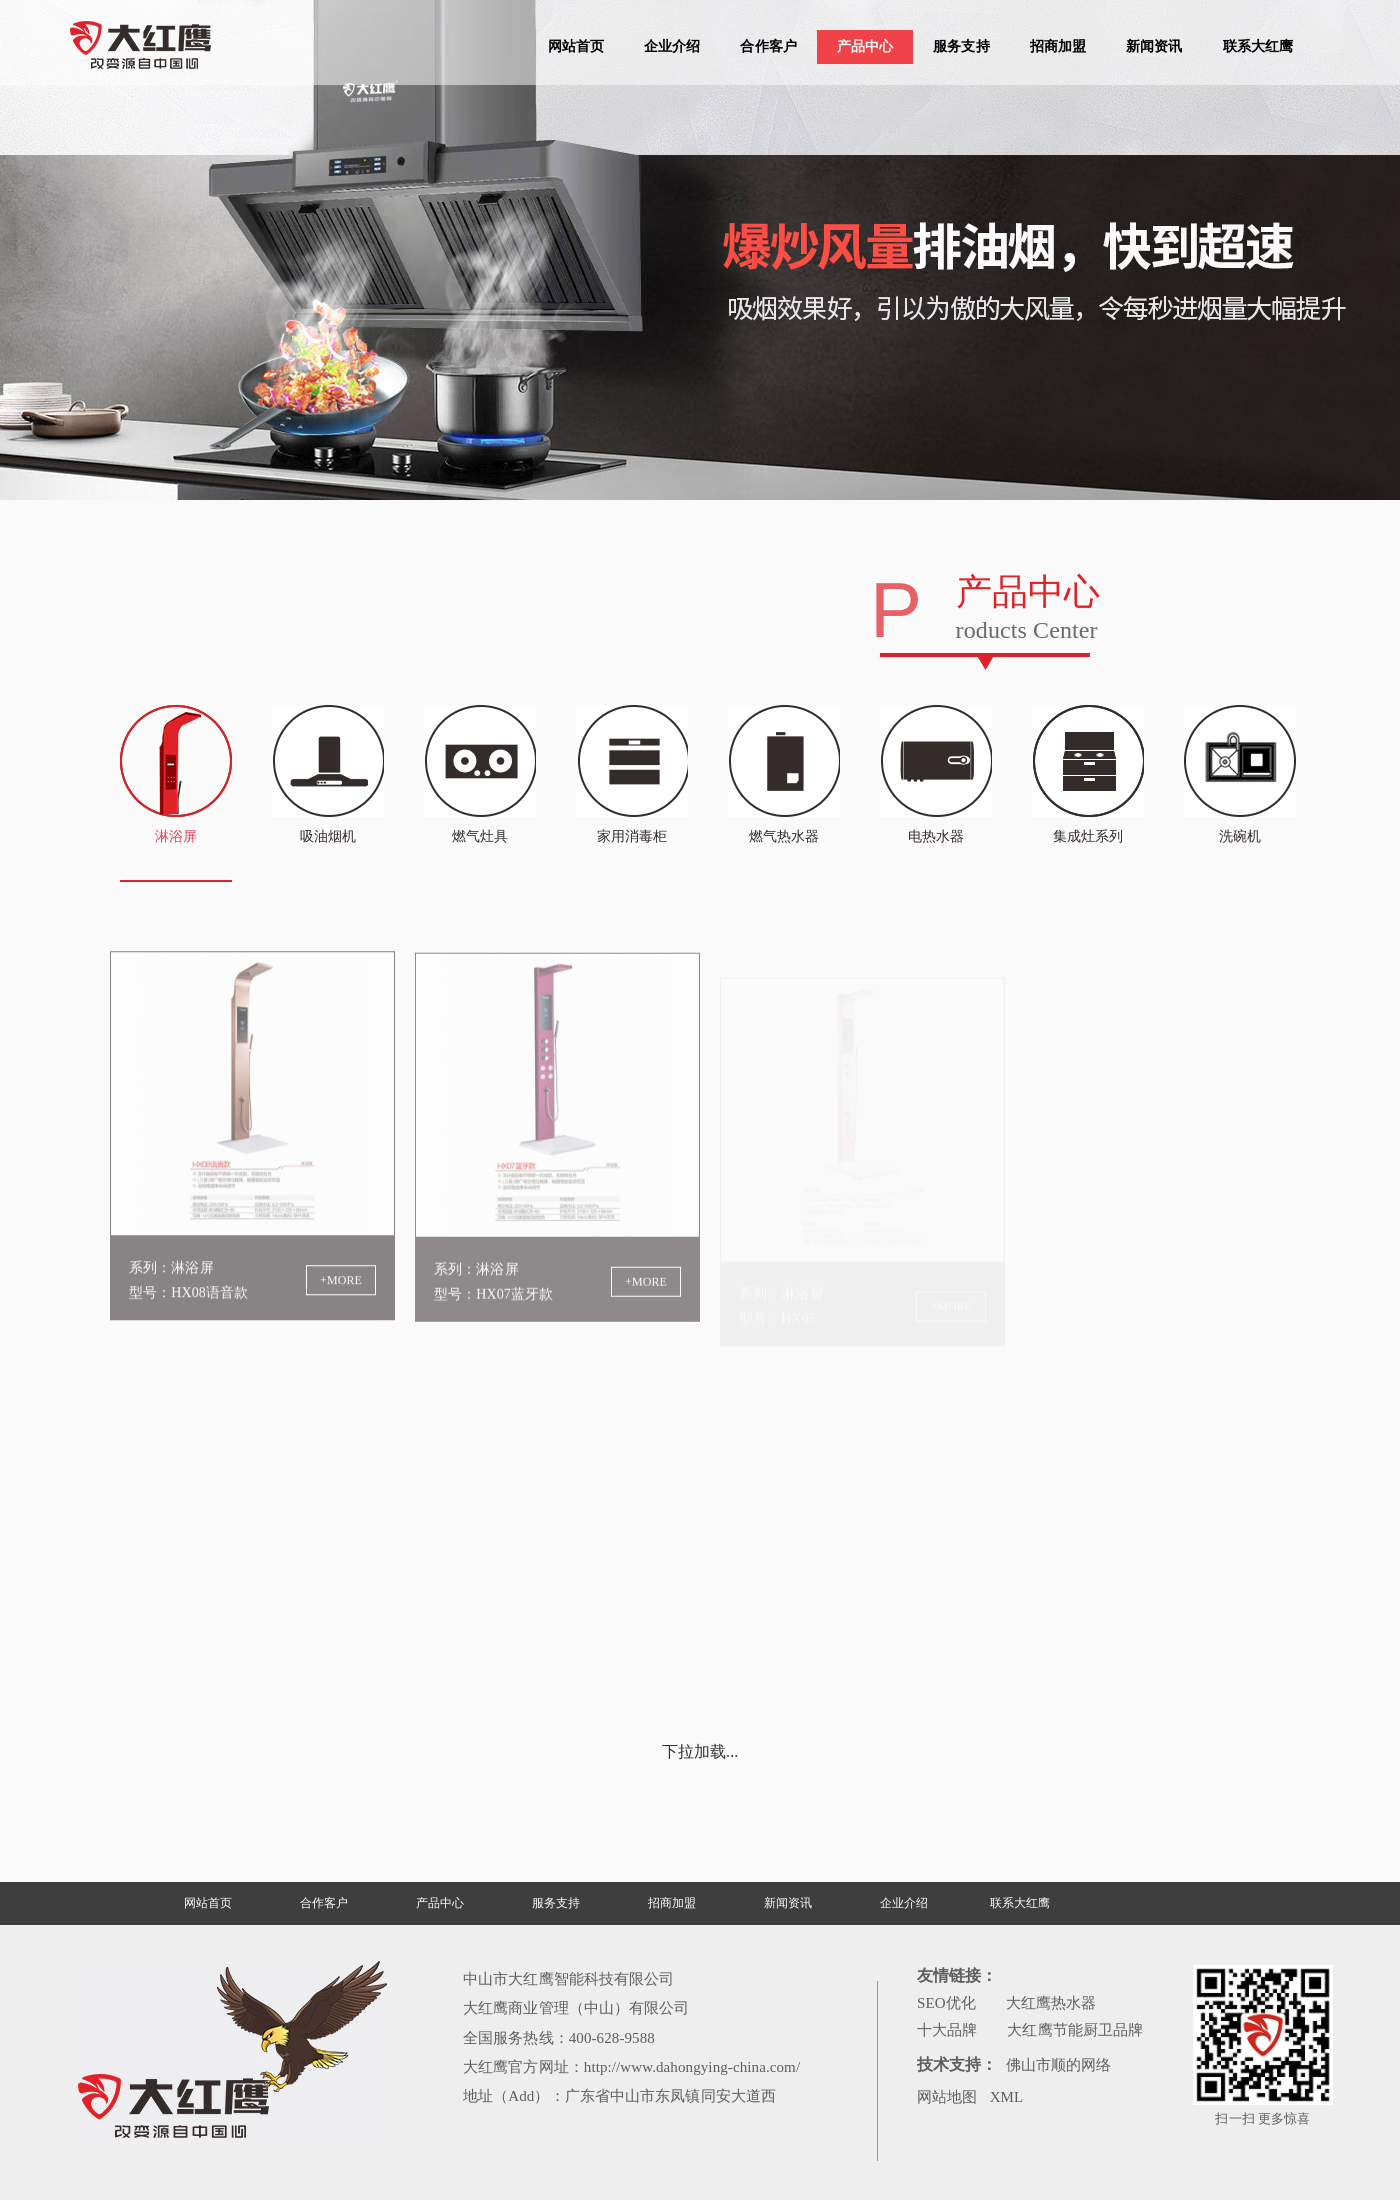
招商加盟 (1058, 46)
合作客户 (768, 46)
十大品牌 (947, 2030)
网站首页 (576, 46)
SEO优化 (946, 2003)
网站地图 (947, 2097)
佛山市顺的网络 (1059, 2065)
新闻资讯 (1154, 46)
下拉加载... (700, 1751)
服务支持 (961, 46)
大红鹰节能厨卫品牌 (1075, 2030)
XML (1007, 2097)
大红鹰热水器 (1051, 2003)
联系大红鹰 (1258, 46)
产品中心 (865, 46)
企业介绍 (672, 46)
